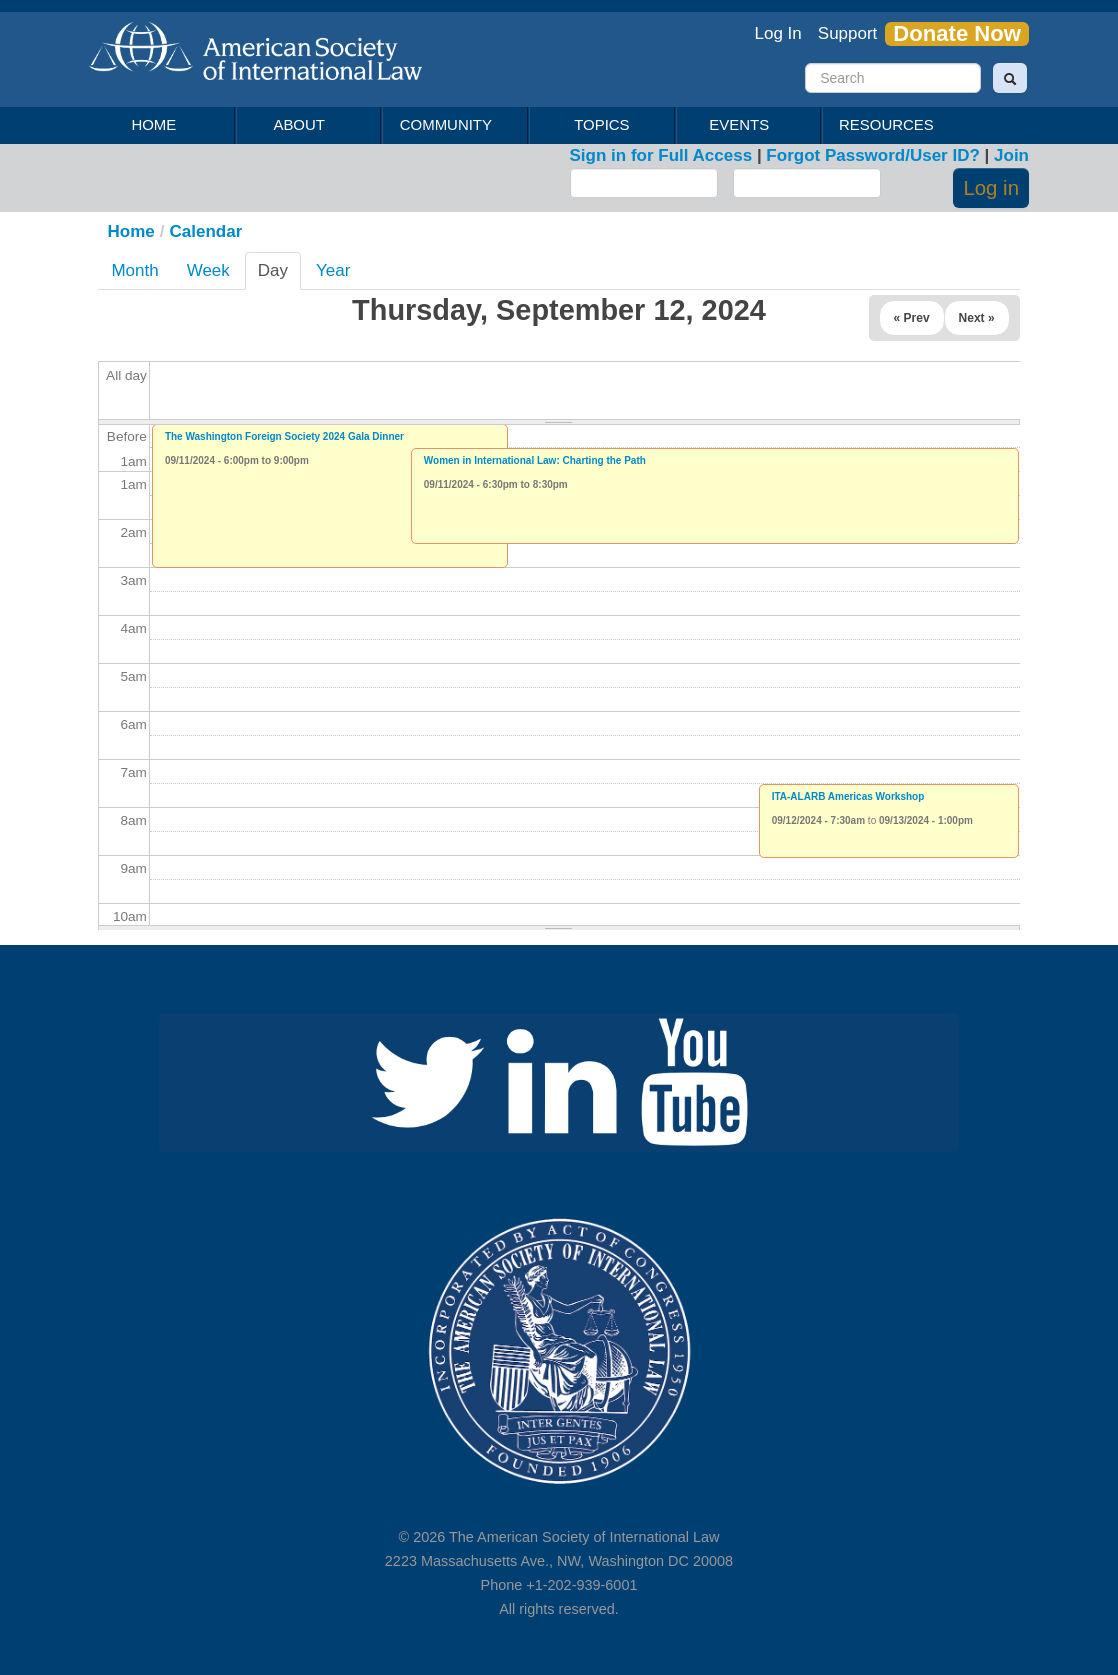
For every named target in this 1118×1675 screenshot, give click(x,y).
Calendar (206, 231)
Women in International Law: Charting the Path (535, 460)
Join (1011, 155)
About (302, 125)
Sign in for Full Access (661, 155)
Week (208, 270)
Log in (991, 188)
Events (742, 125)
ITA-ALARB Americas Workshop (848, 796)
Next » (977, 318)
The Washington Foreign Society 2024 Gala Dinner (284, 436)
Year (333, 270)
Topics (601, 124)
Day (278, 275)
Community (448, 125)
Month (134, 270)
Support (848, 33)
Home (153, 124)
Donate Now (957, 34)
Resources (889, 125)
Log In (778, 33)
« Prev (912, 318)
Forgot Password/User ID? (872, 155)
